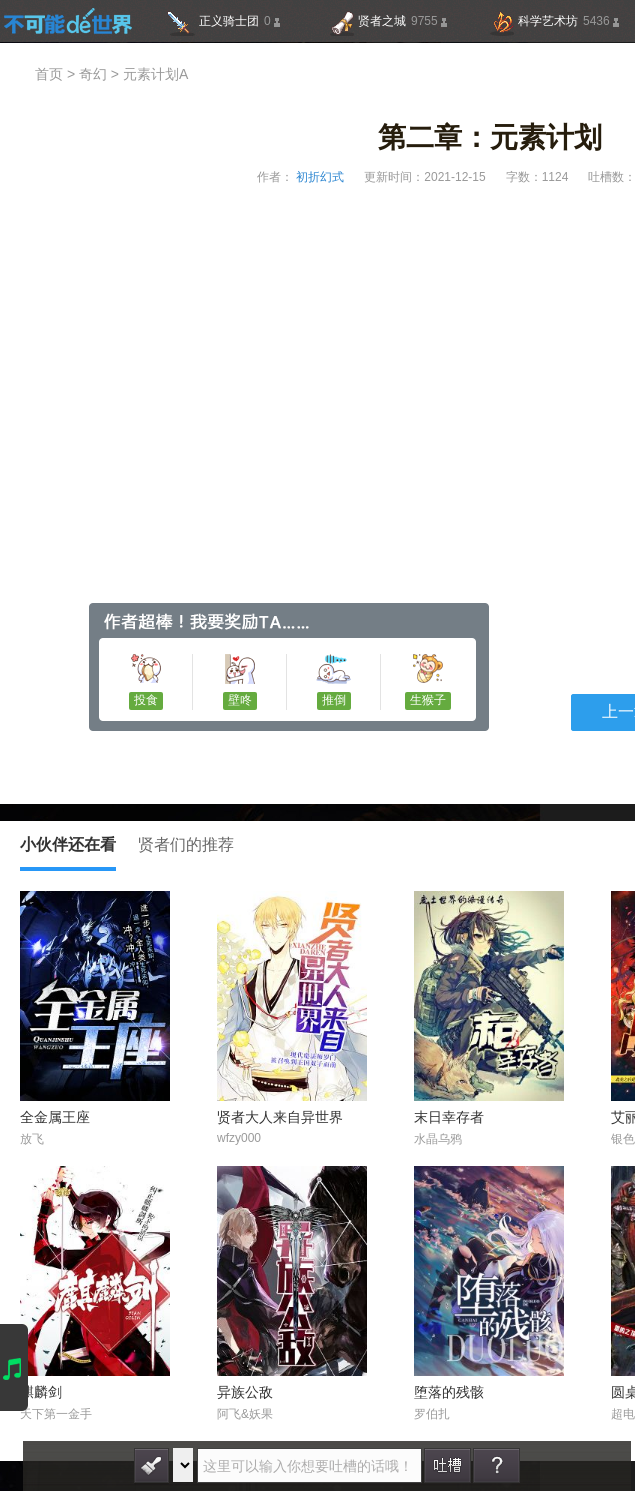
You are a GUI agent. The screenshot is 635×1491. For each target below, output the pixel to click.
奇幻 (93, 75)
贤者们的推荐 (186, 845)
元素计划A (155, 75)
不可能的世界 (67, 21)
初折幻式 (318, 177)
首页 (49, 75)
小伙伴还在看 (68, 854)
